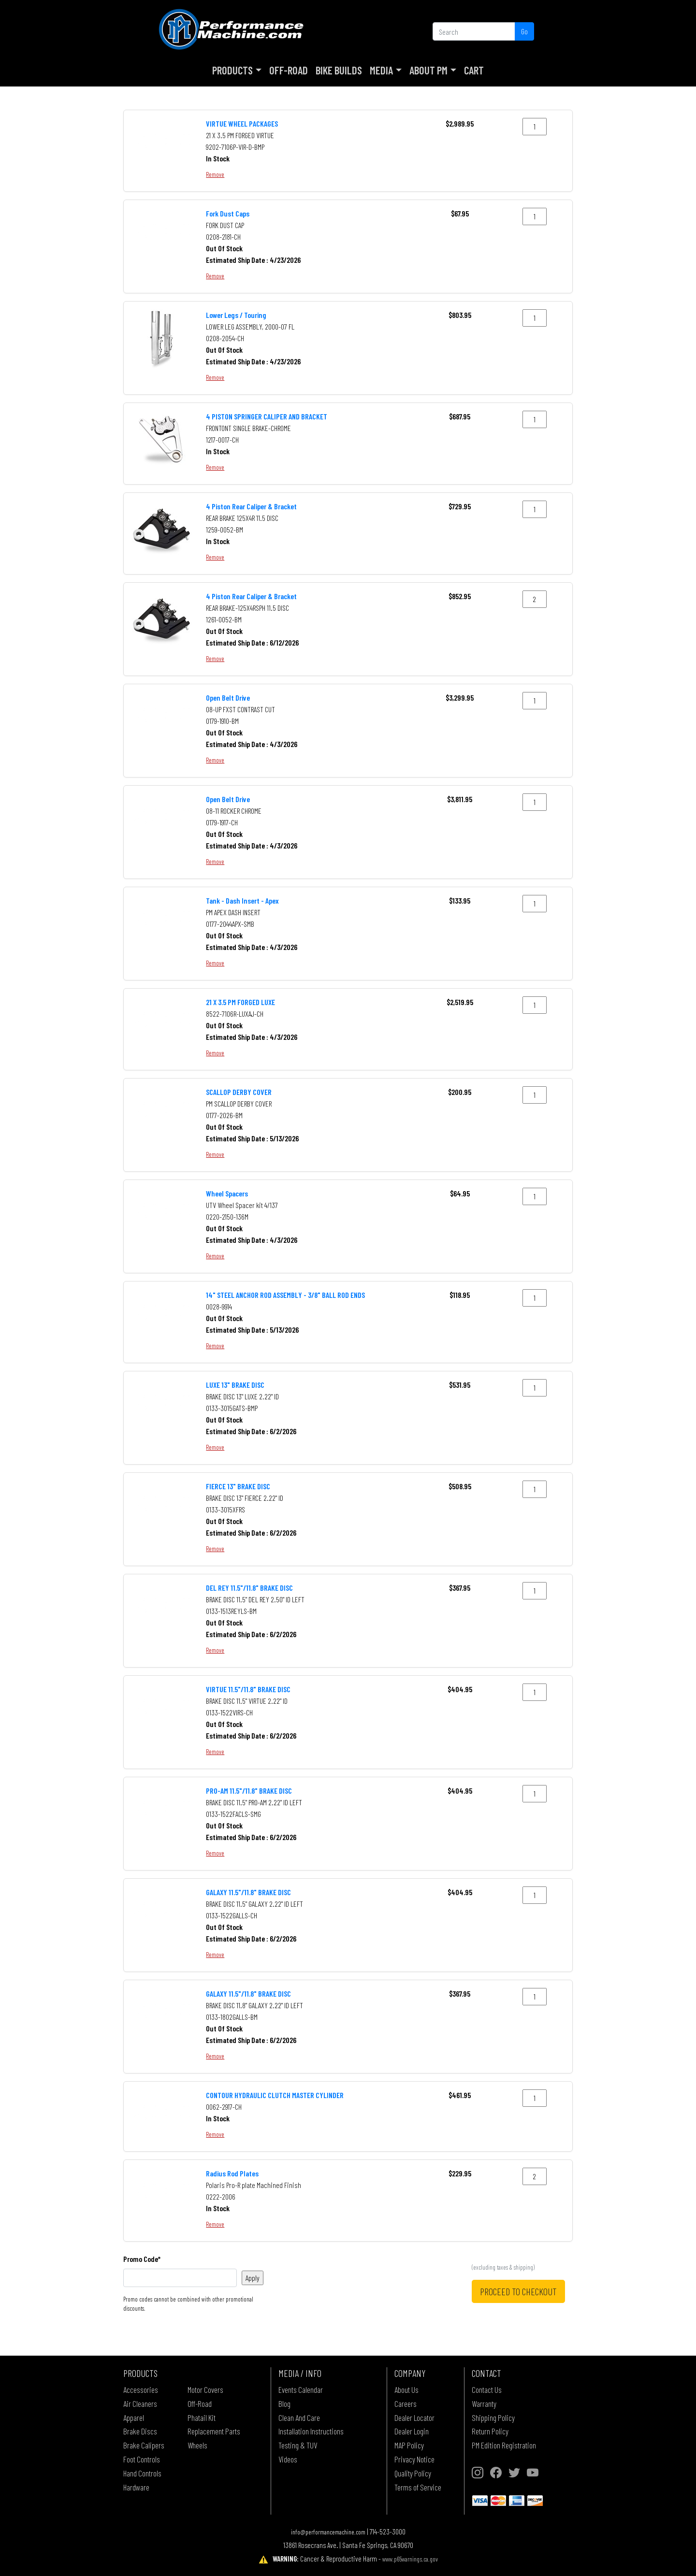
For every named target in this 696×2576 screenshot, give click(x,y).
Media (381, 70)
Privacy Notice (414, 2459)
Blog (284, 2403)
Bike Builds (339, 70)
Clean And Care (299, 2417)
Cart (474, 70)
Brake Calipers (143, 2445)
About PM (428, 70)
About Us (406, 2389)
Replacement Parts (214, 2431)
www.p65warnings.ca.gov (410, 2559)
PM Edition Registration (504, 2445)
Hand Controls (142, 2473)
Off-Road (288, 70)
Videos (287, 2459)
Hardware (136, 2487)
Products (232, 70)
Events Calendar (300, 2389)
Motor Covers (205, 2389)
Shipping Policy (493, 2417)
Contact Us (487, 2389)
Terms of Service (417, 2487)
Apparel (133, 2417)
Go (524, 31)
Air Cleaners (140, 2403)
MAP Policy (409, 2445)
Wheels (197, 2445)
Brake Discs (140, 2431)
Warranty (484, 2403)
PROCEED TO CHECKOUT (518, 2291)
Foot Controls (141, 2459)
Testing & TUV (297, 2445)
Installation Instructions (311, 2431)
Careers (405, 2403)
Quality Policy (412, 2473)
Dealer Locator (414, 2417)
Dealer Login (411, 2431)
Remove (215, 174)
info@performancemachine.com (328, 2532)
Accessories (140, 2389)
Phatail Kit (202, 2417)
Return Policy (490, 2431)
